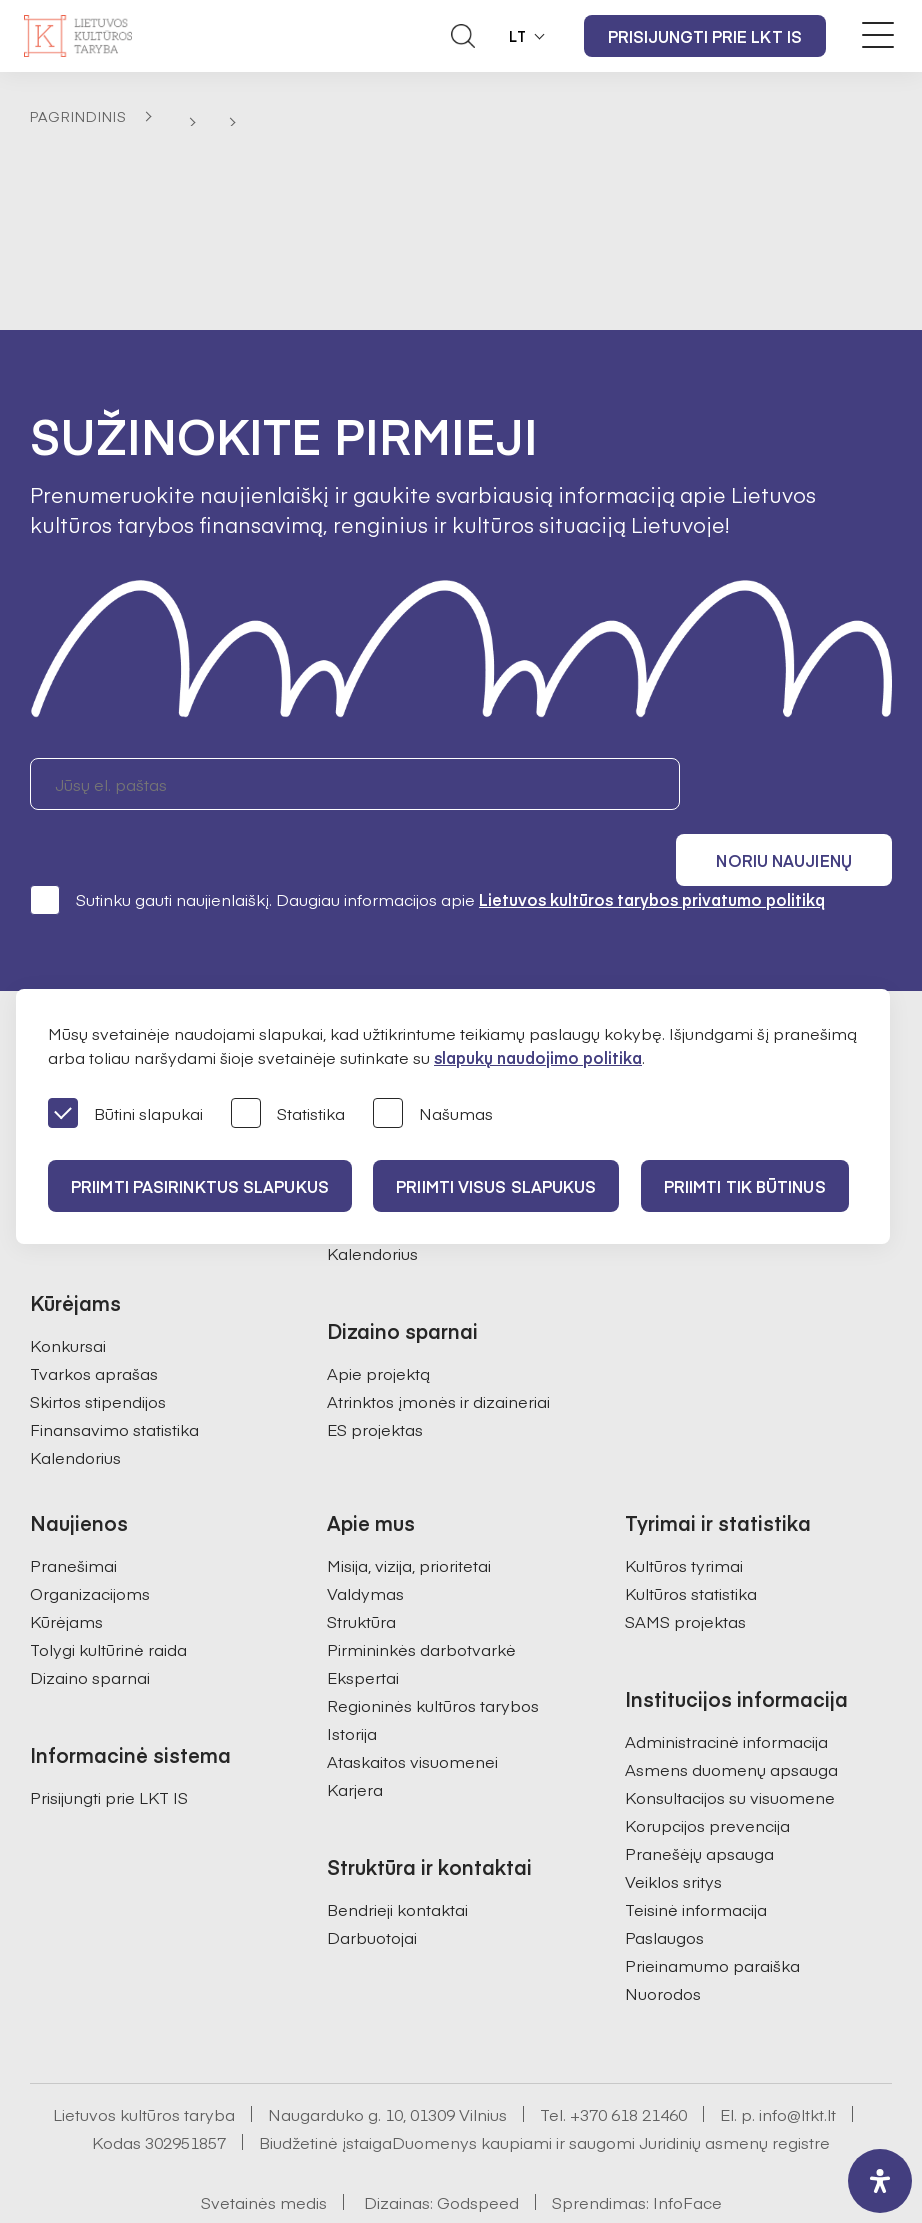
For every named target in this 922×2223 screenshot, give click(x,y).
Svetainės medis (264, 2149)
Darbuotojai (372, 1884)
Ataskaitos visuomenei (412, 1708)
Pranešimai (73, 1512)
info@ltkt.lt (797, 2061)
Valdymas (365, 1540)
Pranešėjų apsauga (699, 1800)
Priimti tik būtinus (751, 1186)
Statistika (288, 1114)
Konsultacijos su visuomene (730, 1744)
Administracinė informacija (726, 1688)
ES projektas (375, 1376)
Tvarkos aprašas (94, 1320)
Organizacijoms (90, 1540)
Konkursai (68, 1292)
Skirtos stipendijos (98, 1348)
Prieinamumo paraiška (712, 1912)
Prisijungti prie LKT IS (705, 36)
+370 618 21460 (628, 2061)
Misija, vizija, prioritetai (409, 1512)
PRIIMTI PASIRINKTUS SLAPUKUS (201, 1186)
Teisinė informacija (696, 1856)
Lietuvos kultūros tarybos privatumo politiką (652, 846)
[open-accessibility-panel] (880, 2181)
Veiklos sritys (673, 1828)
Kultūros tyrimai (684, 1512)
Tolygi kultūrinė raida (108, 1596)
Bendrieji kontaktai (397, 1856)
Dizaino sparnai (90, 1624)
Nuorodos (663, 1940)
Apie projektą (378, 1320)
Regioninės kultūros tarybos (433, 1652)
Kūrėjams (66, 1568)
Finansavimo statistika (114, 1376)
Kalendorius (75, 1404)
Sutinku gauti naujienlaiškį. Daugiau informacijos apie (427, 846)
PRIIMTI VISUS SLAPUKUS (500, 1186)
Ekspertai (363, 1624)
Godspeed (478, 2149)
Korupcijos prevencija (707, 1772)
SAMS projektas (685, 1568)
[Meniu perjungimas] (878, 35)
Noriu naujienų (796, 784)
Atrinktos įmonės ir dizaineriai (438, 1348)
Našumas (433, 1114)
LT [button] (518, 36)
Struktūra (361, 1568)
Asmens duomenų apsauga (731, 1716)
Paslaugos (664, 1884)
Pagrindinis (78, 116)
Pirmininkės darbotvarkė (421, 1596)
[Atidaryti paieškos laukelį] (463, 36)
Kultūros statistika (691, 1540)
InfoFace (687, 2149)
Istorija (352, 1680)
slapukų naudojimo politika (538, 1057)
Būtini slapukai (125, 1114)
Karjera (355, 1736)
